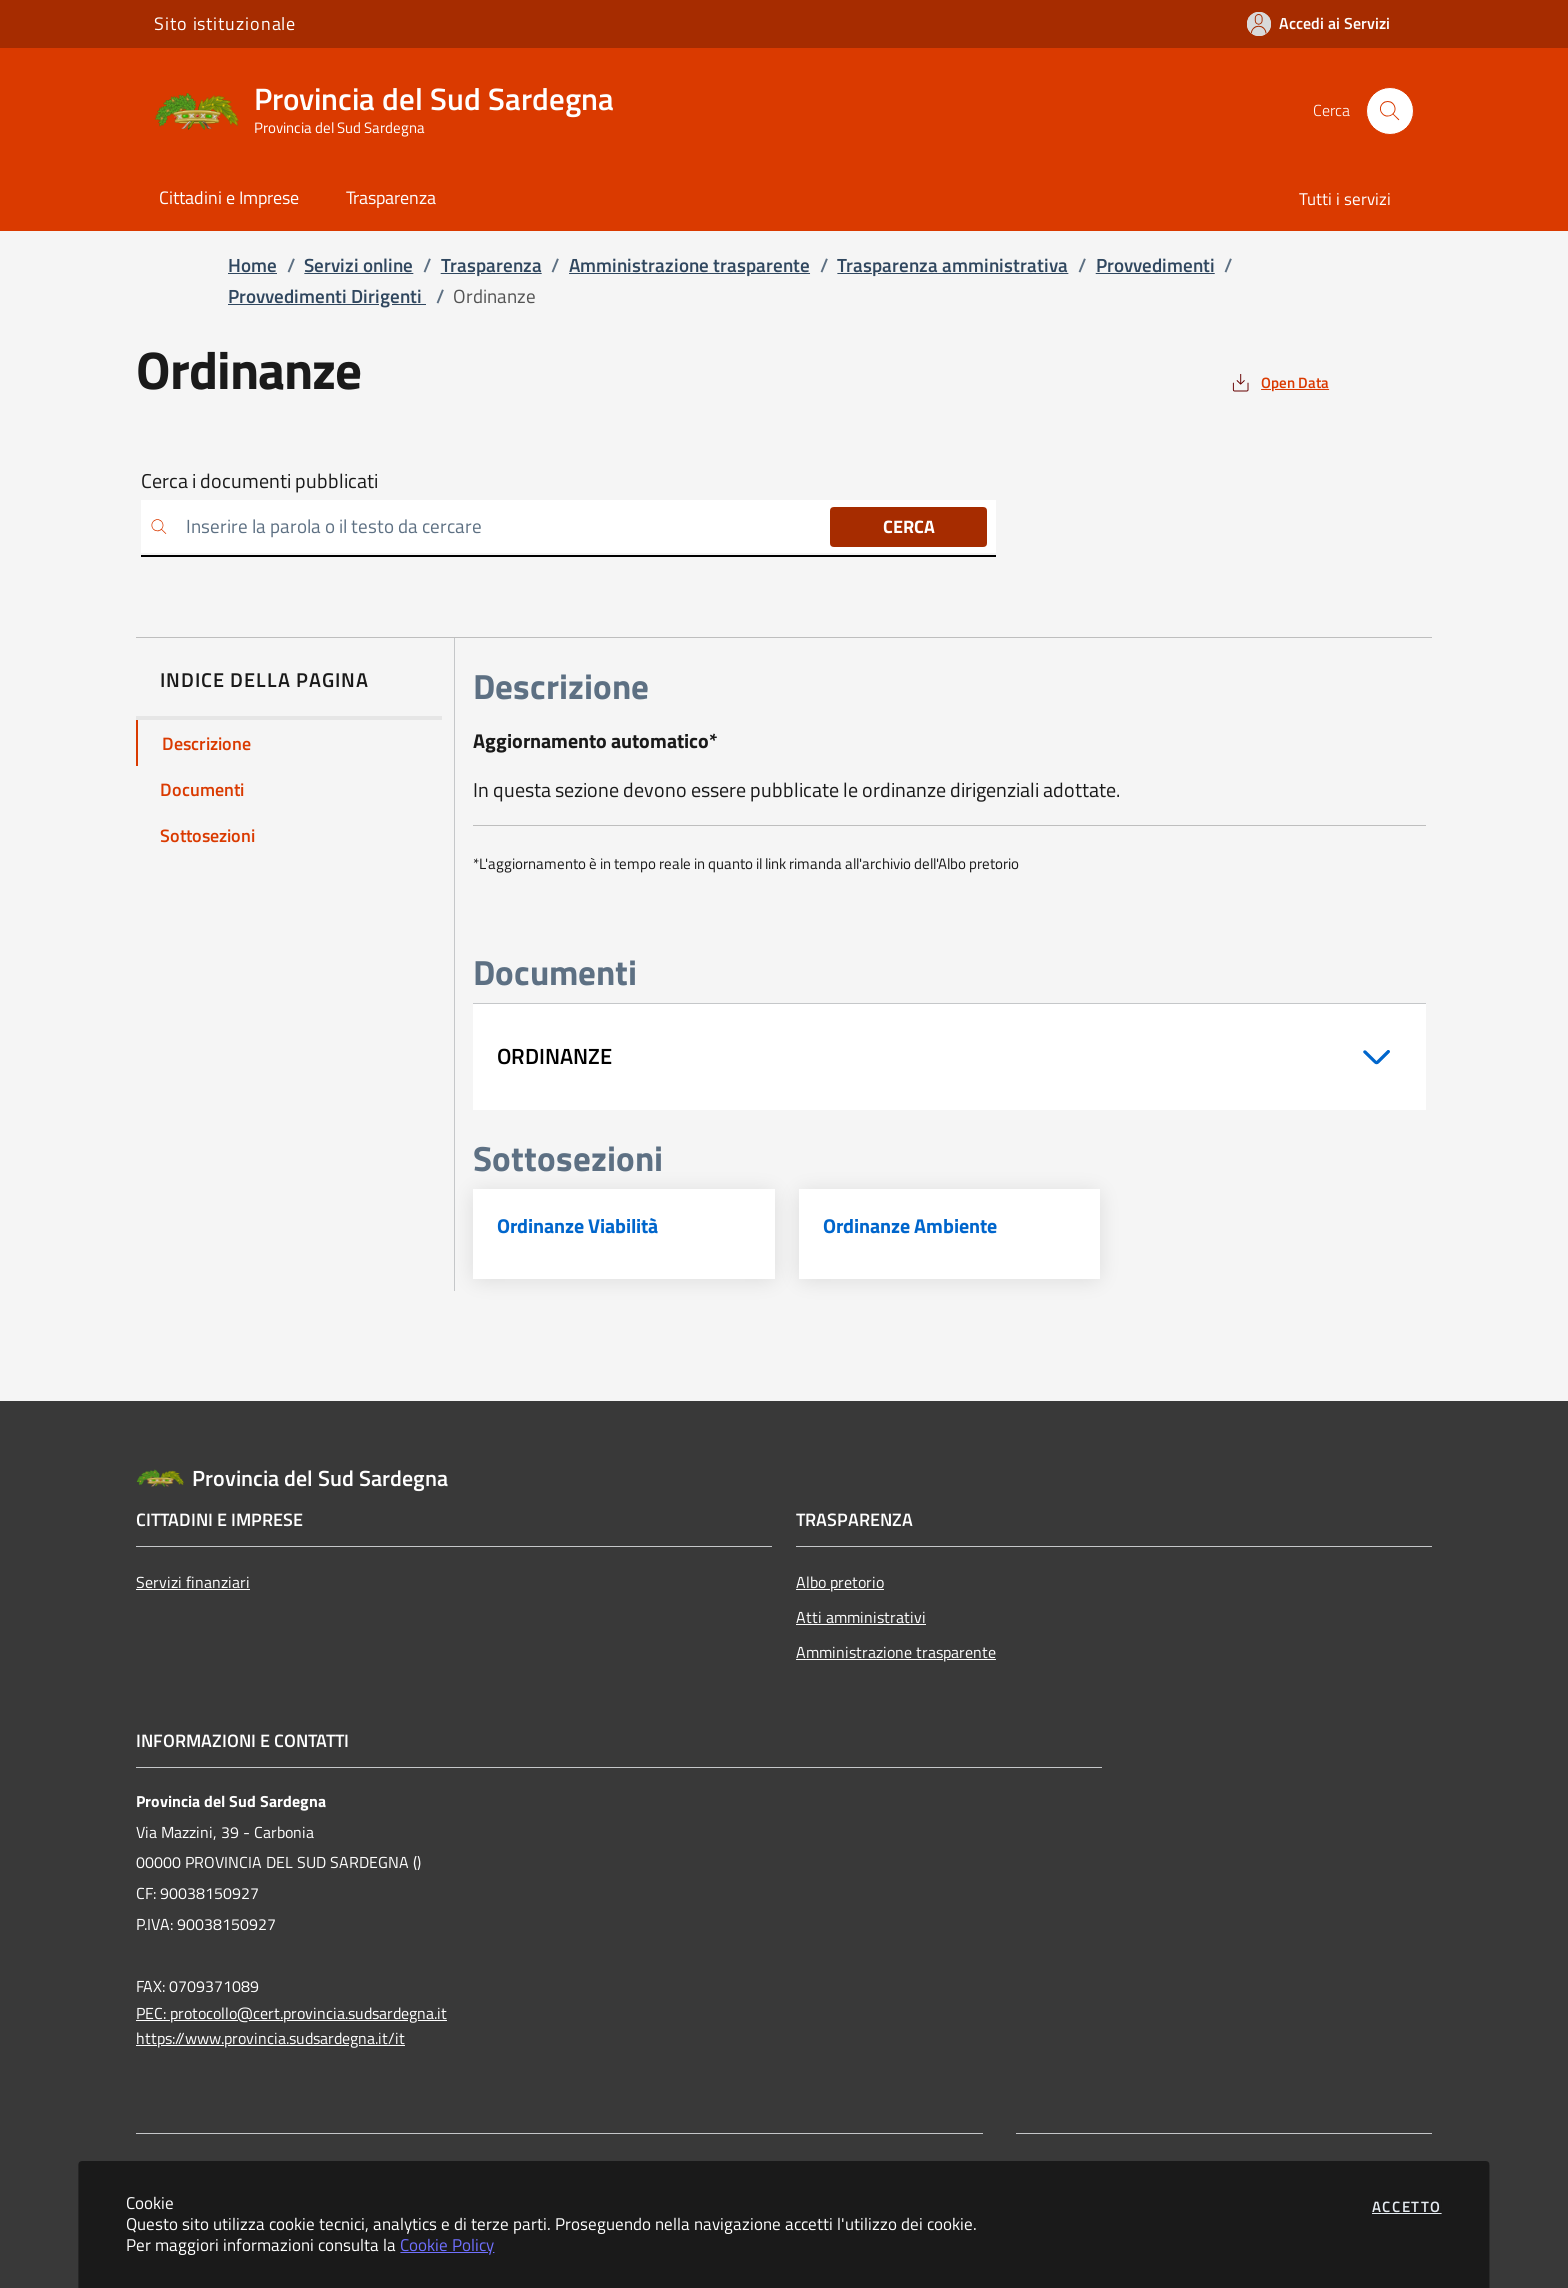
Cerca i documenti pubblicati (259, 481)
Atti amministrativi (861, 1617)
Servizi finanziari (193, 1582)
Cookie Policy (447, 2244)
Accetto (1407, 2206)
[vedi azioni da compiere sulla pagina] (1279, 382)
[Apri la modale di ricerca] (1390, 111)
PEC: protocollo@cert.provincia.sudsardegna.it (291, 2013)
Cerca (909, 526)
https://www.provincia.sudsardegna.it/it (270, 2038)
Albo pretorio (840, 1582)
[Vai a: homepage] (396, 111)
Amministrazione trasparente (896, 1652)
